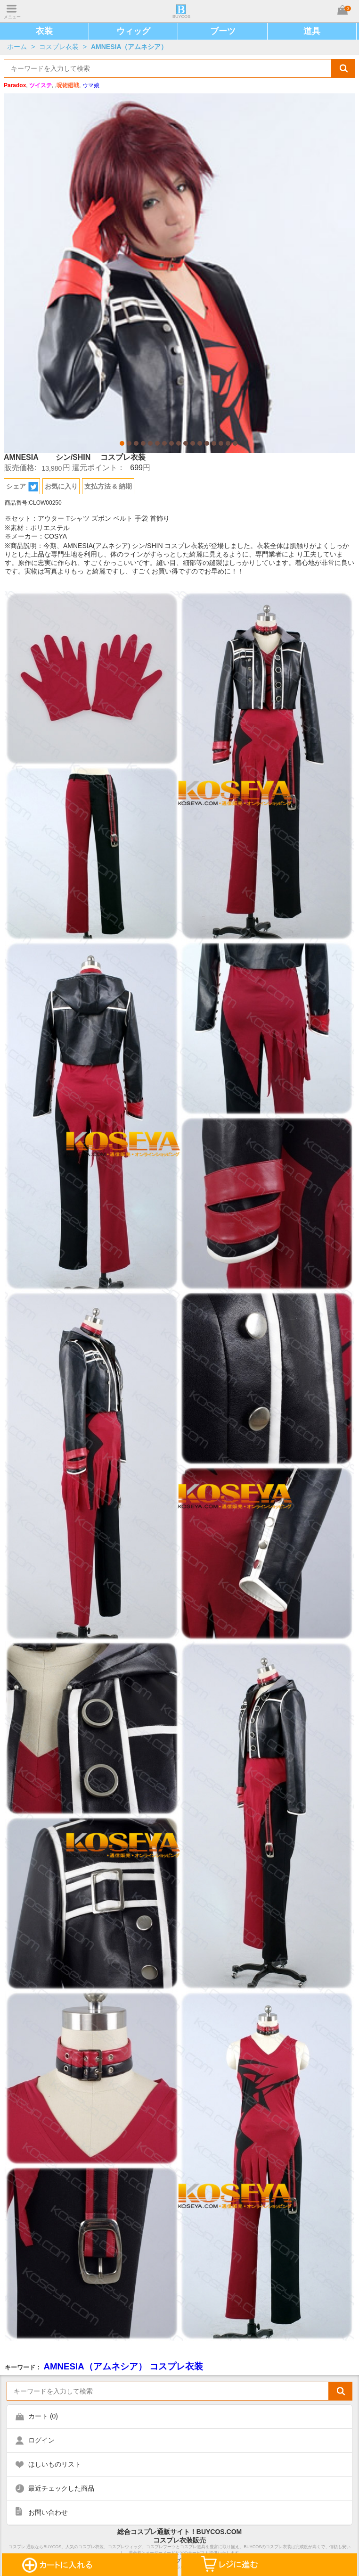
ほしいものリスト (54, 2464)
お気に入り (61, 486)
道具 (311, 31)
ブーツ (223, 31)
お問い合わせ (48, 2512)
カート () (43, 2416)
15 (221, 443)
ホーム (17, 46)
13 (206, 443)
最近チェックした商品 (61, 2488)
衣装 (44, 31)
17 (235, 443)
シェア (22, 486)
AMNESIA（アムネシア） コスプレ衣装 (123, 2366)
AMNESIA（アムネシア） (129, 46)
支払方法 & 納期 (108, 486)
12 (199, 443)
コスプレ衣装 (59, 46)
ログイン (41, 2440)
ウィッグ (133, 31)
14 (214, 443)
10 (185, 443)
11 (192, 443)
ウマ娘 (90, 85)
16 (228, 443)
